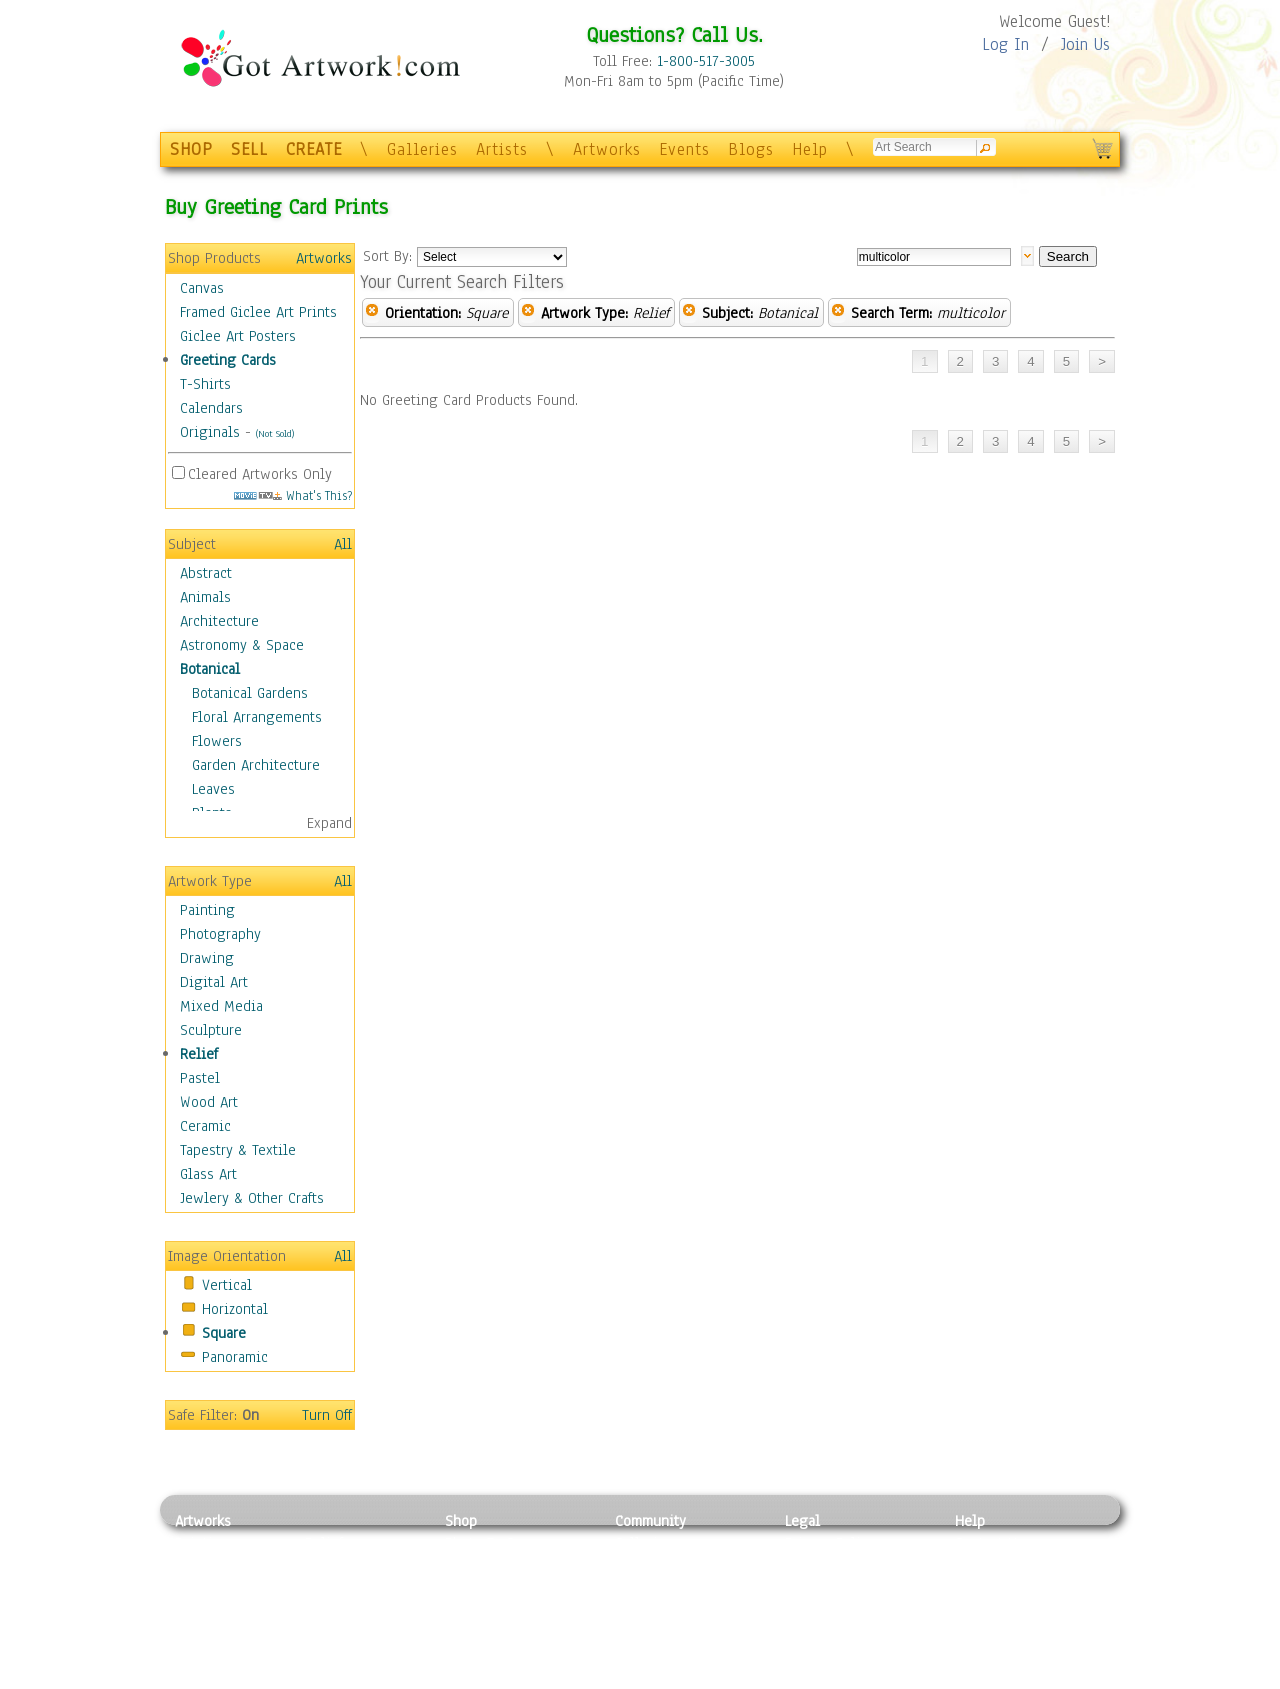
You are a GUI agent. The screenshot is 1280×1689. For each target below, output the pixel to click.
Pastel (200, 1078)
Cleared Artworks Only (260, 474)
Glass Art (208, 1174)
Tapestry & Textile (238, 1150)
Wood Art (209, 1102)
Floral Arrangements (257, 717)
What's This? (293, 495)
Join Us (1085, 44)
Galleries (422, 149)
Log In (1005, 44)
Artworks (607, 149)
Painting (207, 910)
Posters (468, 1588)
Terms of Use (826, 1566)
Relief (199, 1054)
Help (810, 149)
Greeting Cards (228, 360)
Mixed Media (221, 1006)
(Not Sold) (275, 433)
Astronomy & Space (242, 645)
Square (224, 1333)
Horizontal (235, 1309)
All (343, 544)
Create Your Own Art (509, 1678)
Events (684, 149)
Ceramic (205, 1126)
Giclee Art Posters (238, 336)
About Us (984, 1588)
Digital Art (214, 982)
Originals (210, 432)
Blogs (751, 149)
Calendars (211, 408)
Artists (502, 149)
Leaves (213, 789)
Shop (461, 1521)
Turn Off (327, 1415)
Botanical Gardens (250, 693)
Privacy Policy (830, 1543)
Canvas (202, 288)
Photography (220, 934)
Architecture (219, 621)
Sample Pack (995, 1566)
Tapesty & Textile (360, 1633)
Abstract (206, 573)
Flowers (217, 741)
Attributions (818, 1588)
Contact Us (989, 1543)
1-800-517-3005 (706, 61)
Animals (205, 597)
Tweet (974, 1678)
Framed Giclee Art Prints (258, 312)
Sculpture (211, 1030)
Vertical (227, 1285)
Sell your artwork (671, 1633)
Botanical (210, 669)
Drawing (207, 958)
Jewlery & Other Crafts (252, 1198)
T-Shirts (205, 384)
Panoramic (235, 1357)
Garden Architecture (256, 765)
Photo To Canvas (497, 1543)
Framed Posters (493, 1566)
